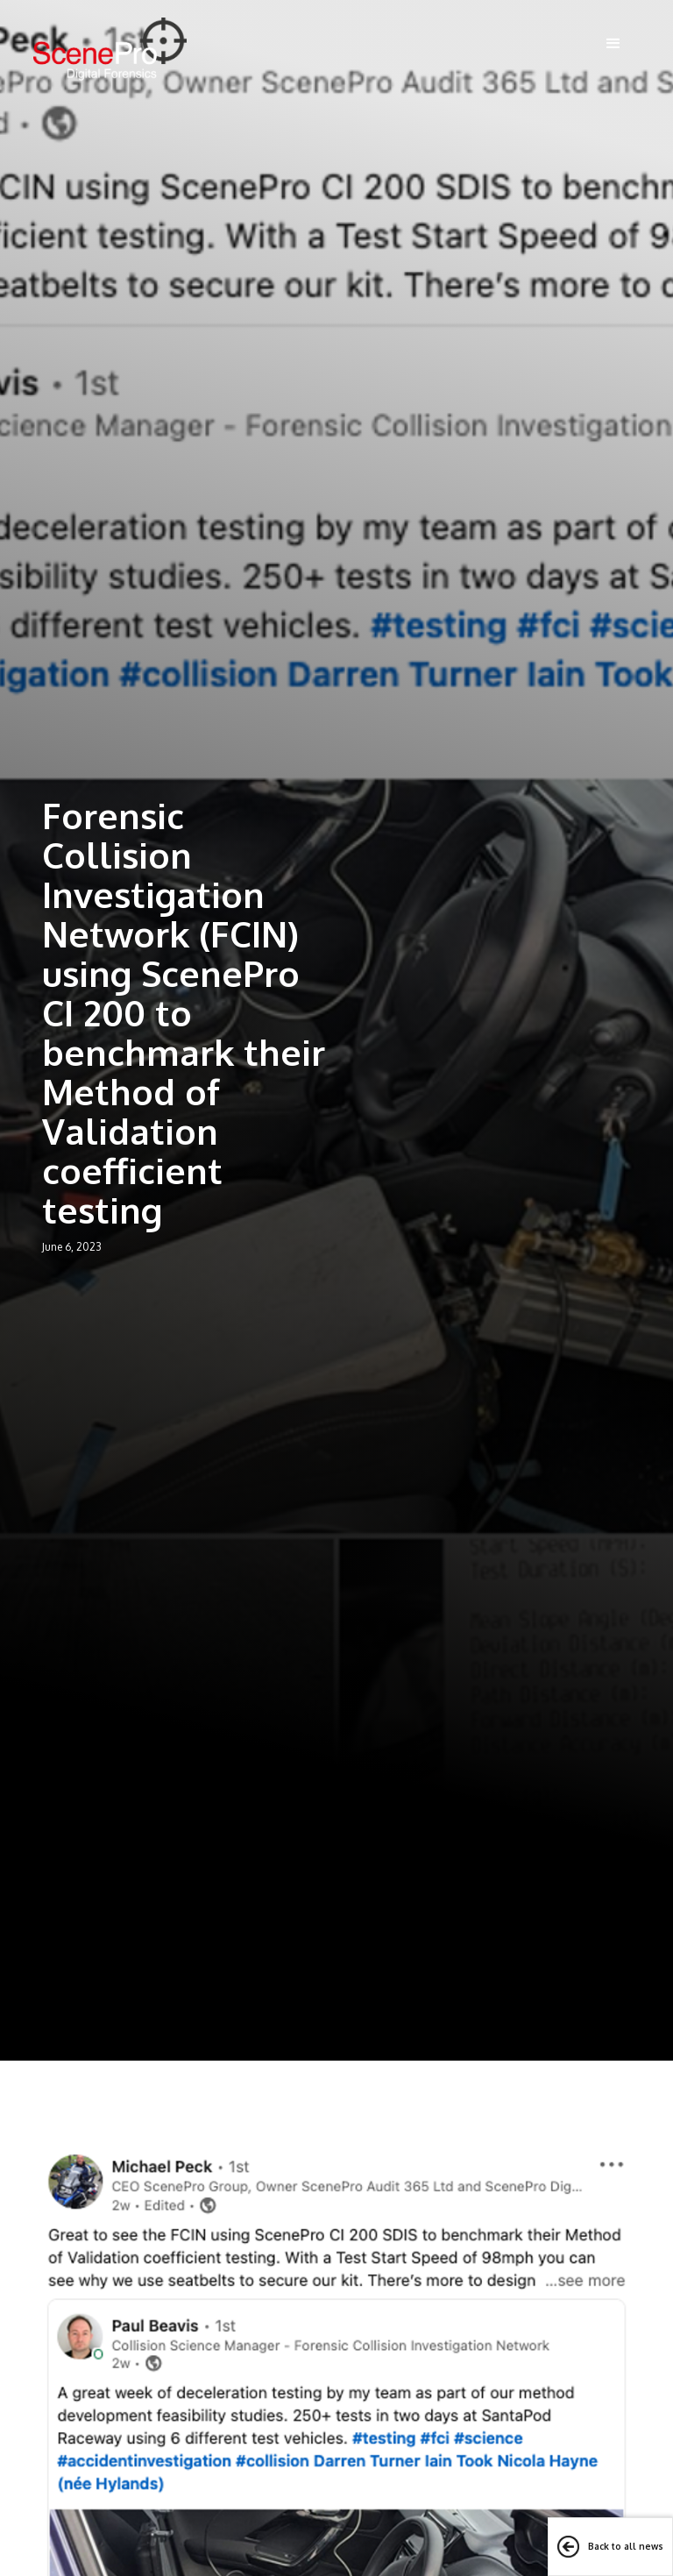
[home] (110, 49)
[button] (613, 44)
